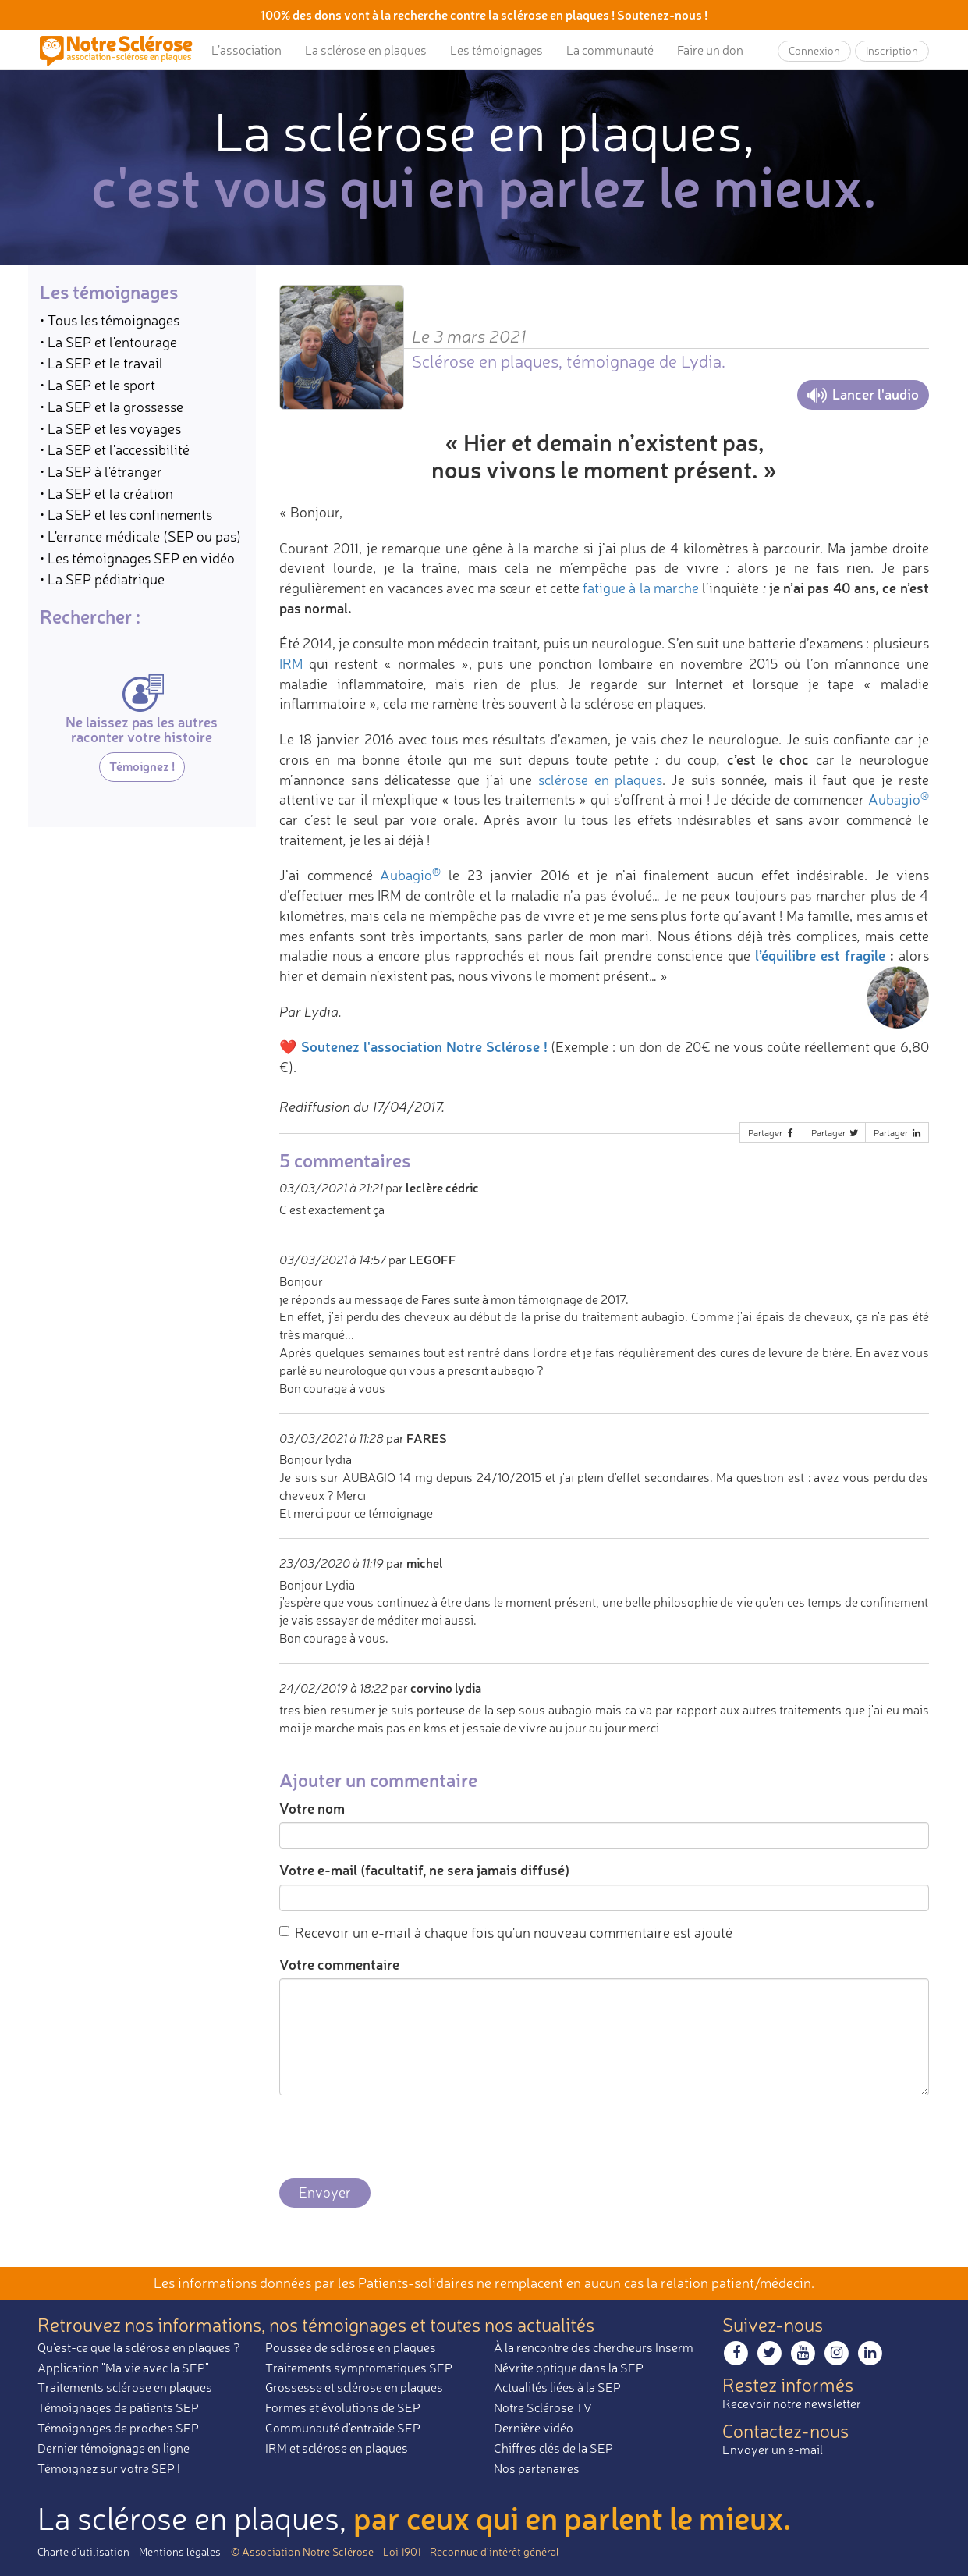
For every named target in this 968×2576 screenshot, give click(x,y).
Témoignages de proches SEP (118, 2428)
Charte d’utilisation (83, 2551)
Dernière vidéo (533, 2428)
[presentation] (397, 2137)
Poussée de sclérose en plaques (350, 2347)
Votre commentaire (339, 1964)
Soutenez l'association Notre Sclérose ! (424, 1046)
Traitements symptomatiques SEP (358, 2367)
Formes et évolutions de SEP (342, 2407)
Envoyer (325, 2192)
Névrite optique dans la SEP (569, 2367)
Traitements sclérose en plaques (124, 2387)
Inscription (892, 50)
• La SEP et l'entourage (108, 341)
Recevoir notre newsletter (791, 2403)
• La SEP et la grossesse (111, 406)
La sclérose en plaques (366, 50)
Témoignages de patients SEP (118, 2407)
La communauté (610, 50)
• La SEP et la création (106, 493)
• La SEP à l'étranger (101, 471)
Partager (772, 1133)
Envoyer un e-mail (772, 2449)
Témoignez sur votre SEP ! (108, 2468)
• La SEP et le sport (97, 384)
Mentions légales (180, 2551)
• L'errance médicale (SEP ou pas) (140, 536)
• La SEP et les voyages (110, 428)
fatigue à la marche (641, 587)
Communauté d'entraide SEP (342, 2428)
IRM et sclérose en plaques (336, 2448)
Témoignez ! (142, 766)
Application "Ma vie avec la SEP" (123, 2367)
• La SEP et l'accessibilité (115, 449)
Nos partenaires (537, 2468)
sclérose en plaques (600, 779)
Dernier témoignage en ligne (113, 2448)
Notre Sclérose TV (543, 2407)
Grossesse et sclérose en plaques (354, 2387)
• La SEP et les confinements (126, 514)
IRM (291, 663)
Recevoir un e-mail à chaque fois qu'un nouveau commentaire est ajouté (505, 1932)
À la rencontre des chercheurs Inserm (593, 2347)
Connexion (814, 50)
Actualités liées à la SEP (557, 2387)
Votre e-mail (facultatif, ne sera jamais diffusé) (424, 1869)
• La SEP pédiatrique (102, 579)
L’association (246, 50)
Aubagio (898, 799)
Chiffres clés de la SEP (553, 2448)
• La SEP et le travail (101, 362)
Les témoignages (496, 50)
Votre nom (312, 1808)
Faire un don (710, 50)
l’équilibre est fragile (820, 955)
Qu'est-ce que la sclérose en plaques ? (138, 2347)
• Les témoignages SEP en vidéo (137, 558)
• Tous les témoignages (109, 320)
